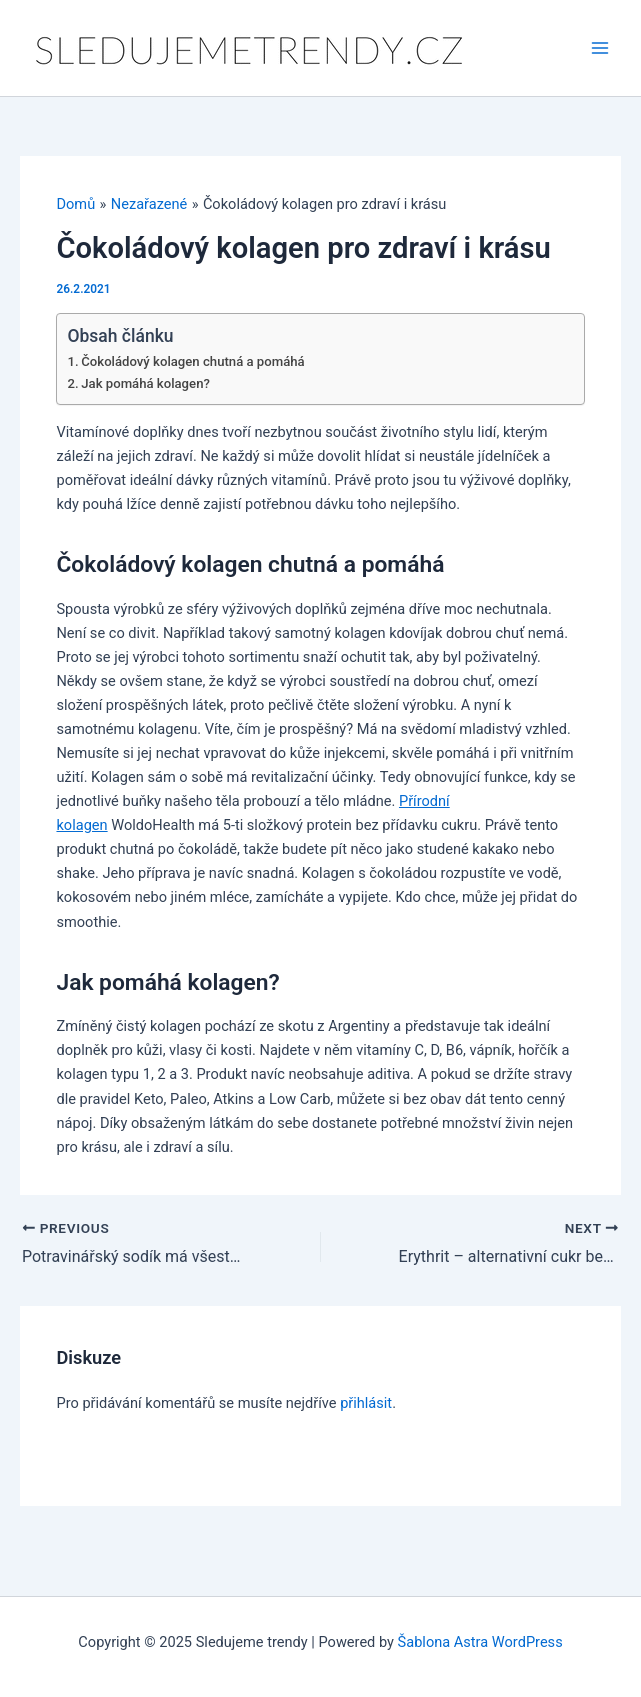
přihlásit (366, 1403)
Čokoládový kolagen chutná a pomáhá (192, 361)
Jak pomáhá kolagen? (145, 383)
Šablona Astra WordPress (480, 1642)
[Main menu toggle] (600, 48)
